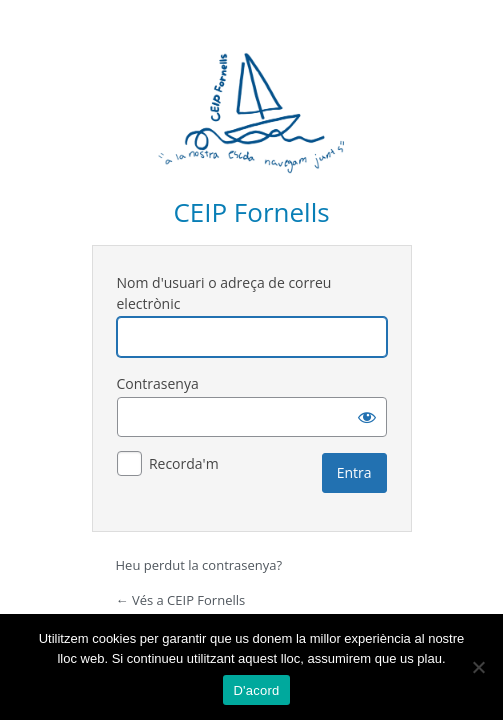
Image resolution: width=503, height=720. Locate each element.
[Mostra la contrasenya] (367, 417)
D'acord (256, 690)
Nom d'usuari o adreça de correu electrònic (224, 293)
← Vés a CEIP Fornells (181, 600)
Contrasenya (158, 383)
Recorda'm (184, 463)
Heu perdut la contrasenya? (199, 565)
